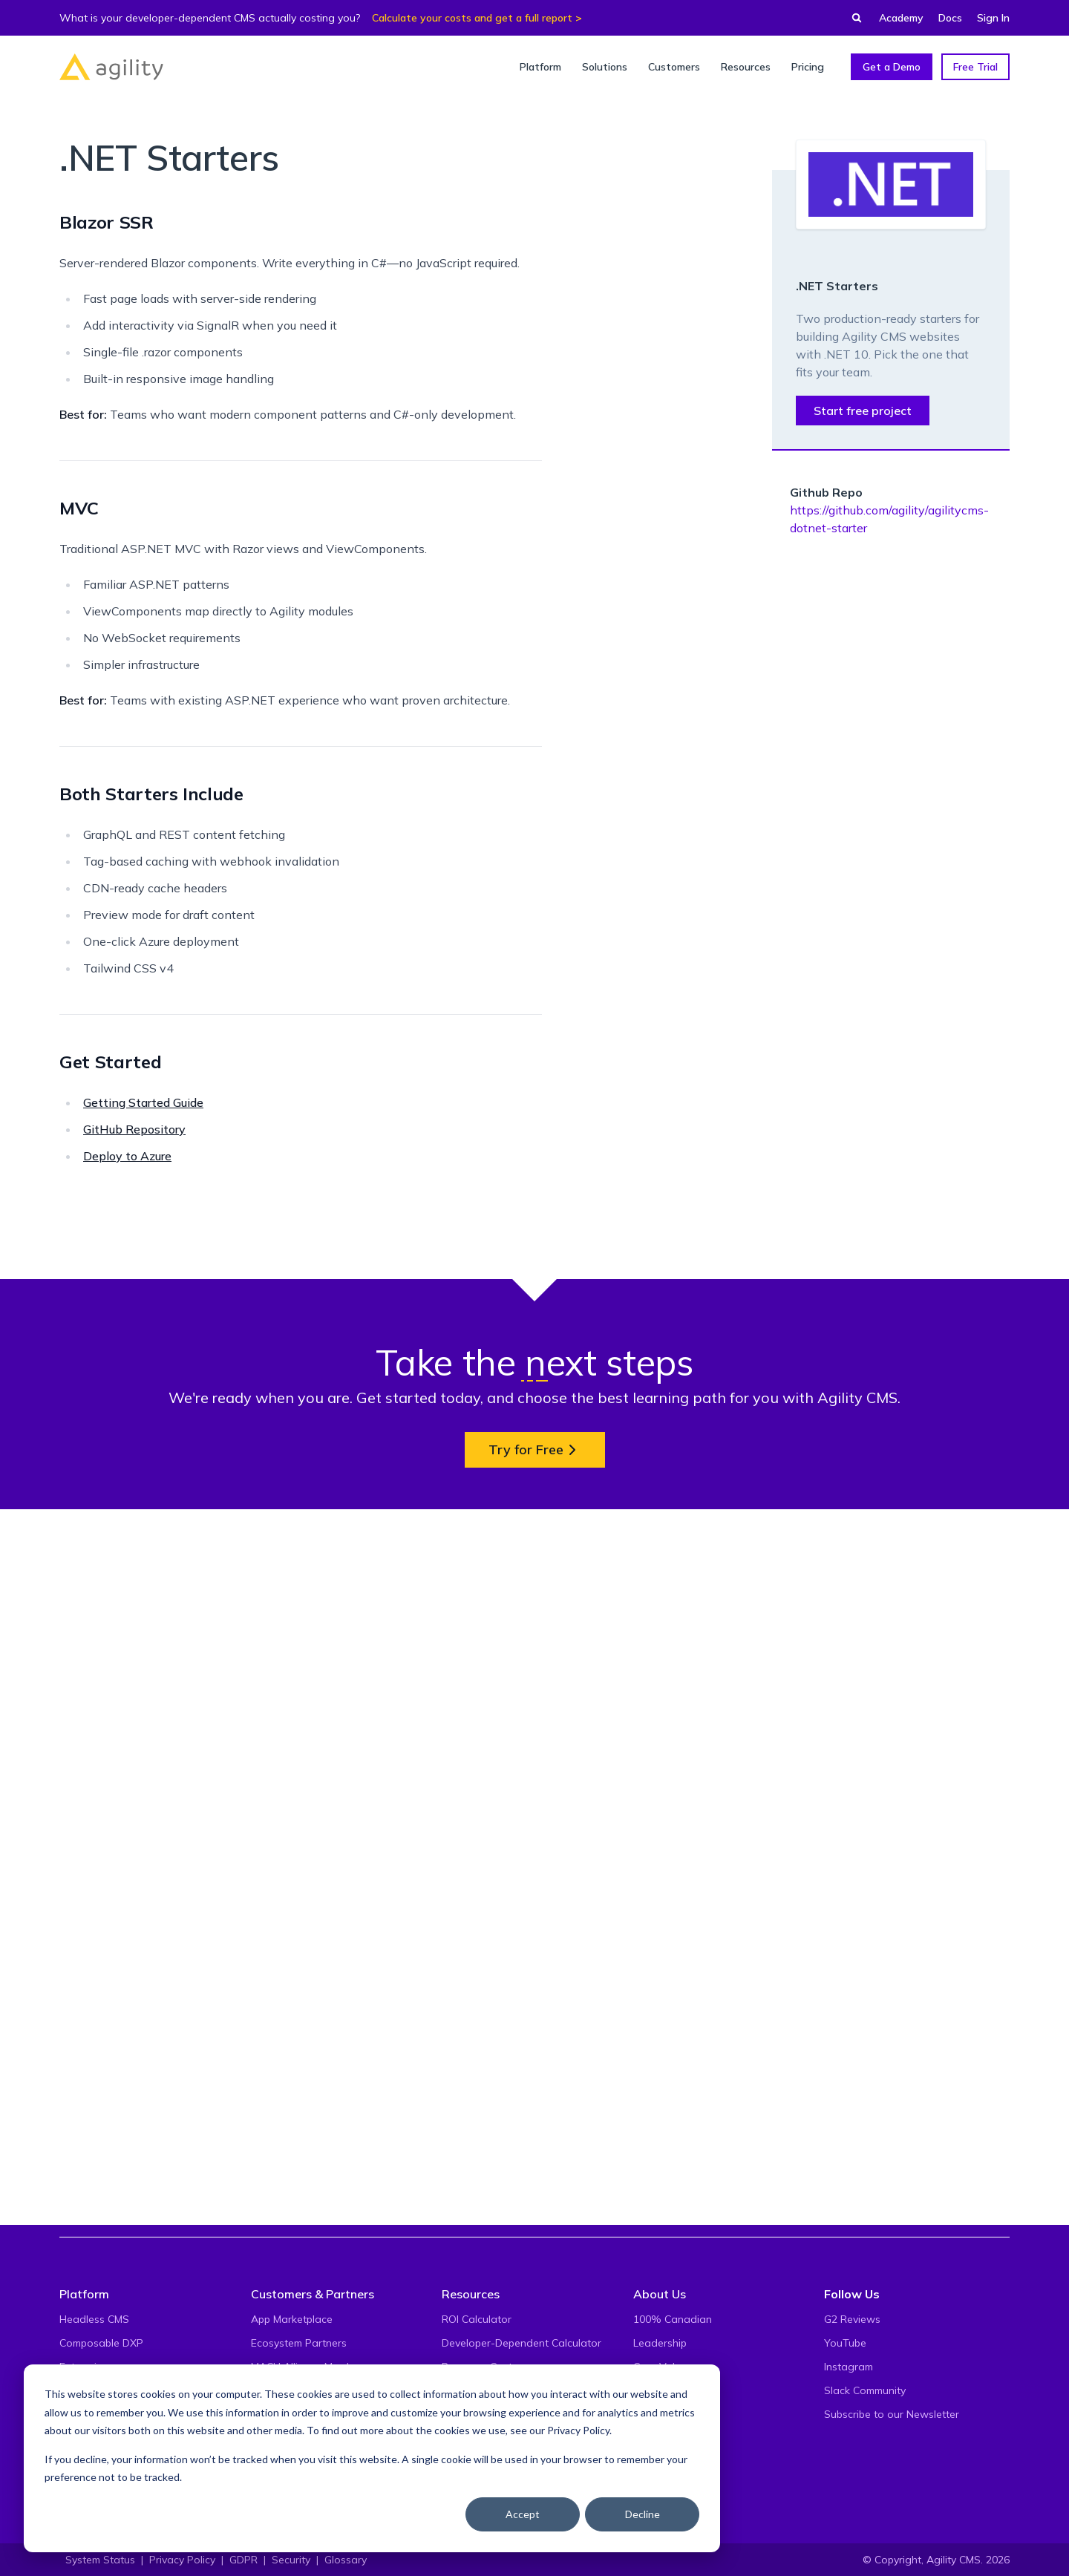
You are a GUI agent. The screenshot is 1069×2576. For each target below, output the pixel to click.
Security (291, 2559)
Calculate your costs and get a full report (472, 17)
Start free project (863, 410)
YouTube (845, 2343)
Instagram (848, 2366)
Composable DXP (101, 2343)
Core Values (662, 2366)
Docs (950, 17)
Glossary (345, 2559)
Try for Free (534, 2148)
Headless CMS (94, 2319)
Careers (652, 2414)
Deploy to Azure (127, 1155)
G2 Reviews (852, 2319)
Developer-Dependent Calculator (521, 2343)
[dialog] (372, 2458)
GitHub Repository (134, 1129)
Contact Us (660, 2438)
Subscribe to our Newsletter (891, 2414)
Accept (523, 2514)
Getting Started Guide (143, 1102)
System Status (100, 2559)
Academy (901, 17)
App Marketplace (292, 2319)
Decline (642, 2514)
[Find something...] (852, 18)
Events (649, 2390)
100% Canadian (672, 2319)
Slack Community (865, 2390)
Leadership (660, 2343)
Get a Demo (892, 66)
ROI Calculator (476, 2319)
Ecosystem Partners (299, 2343)
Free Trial (975, 66)
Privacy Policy (578, 2430)
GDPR (243, 2559)
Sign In (993, 17)
